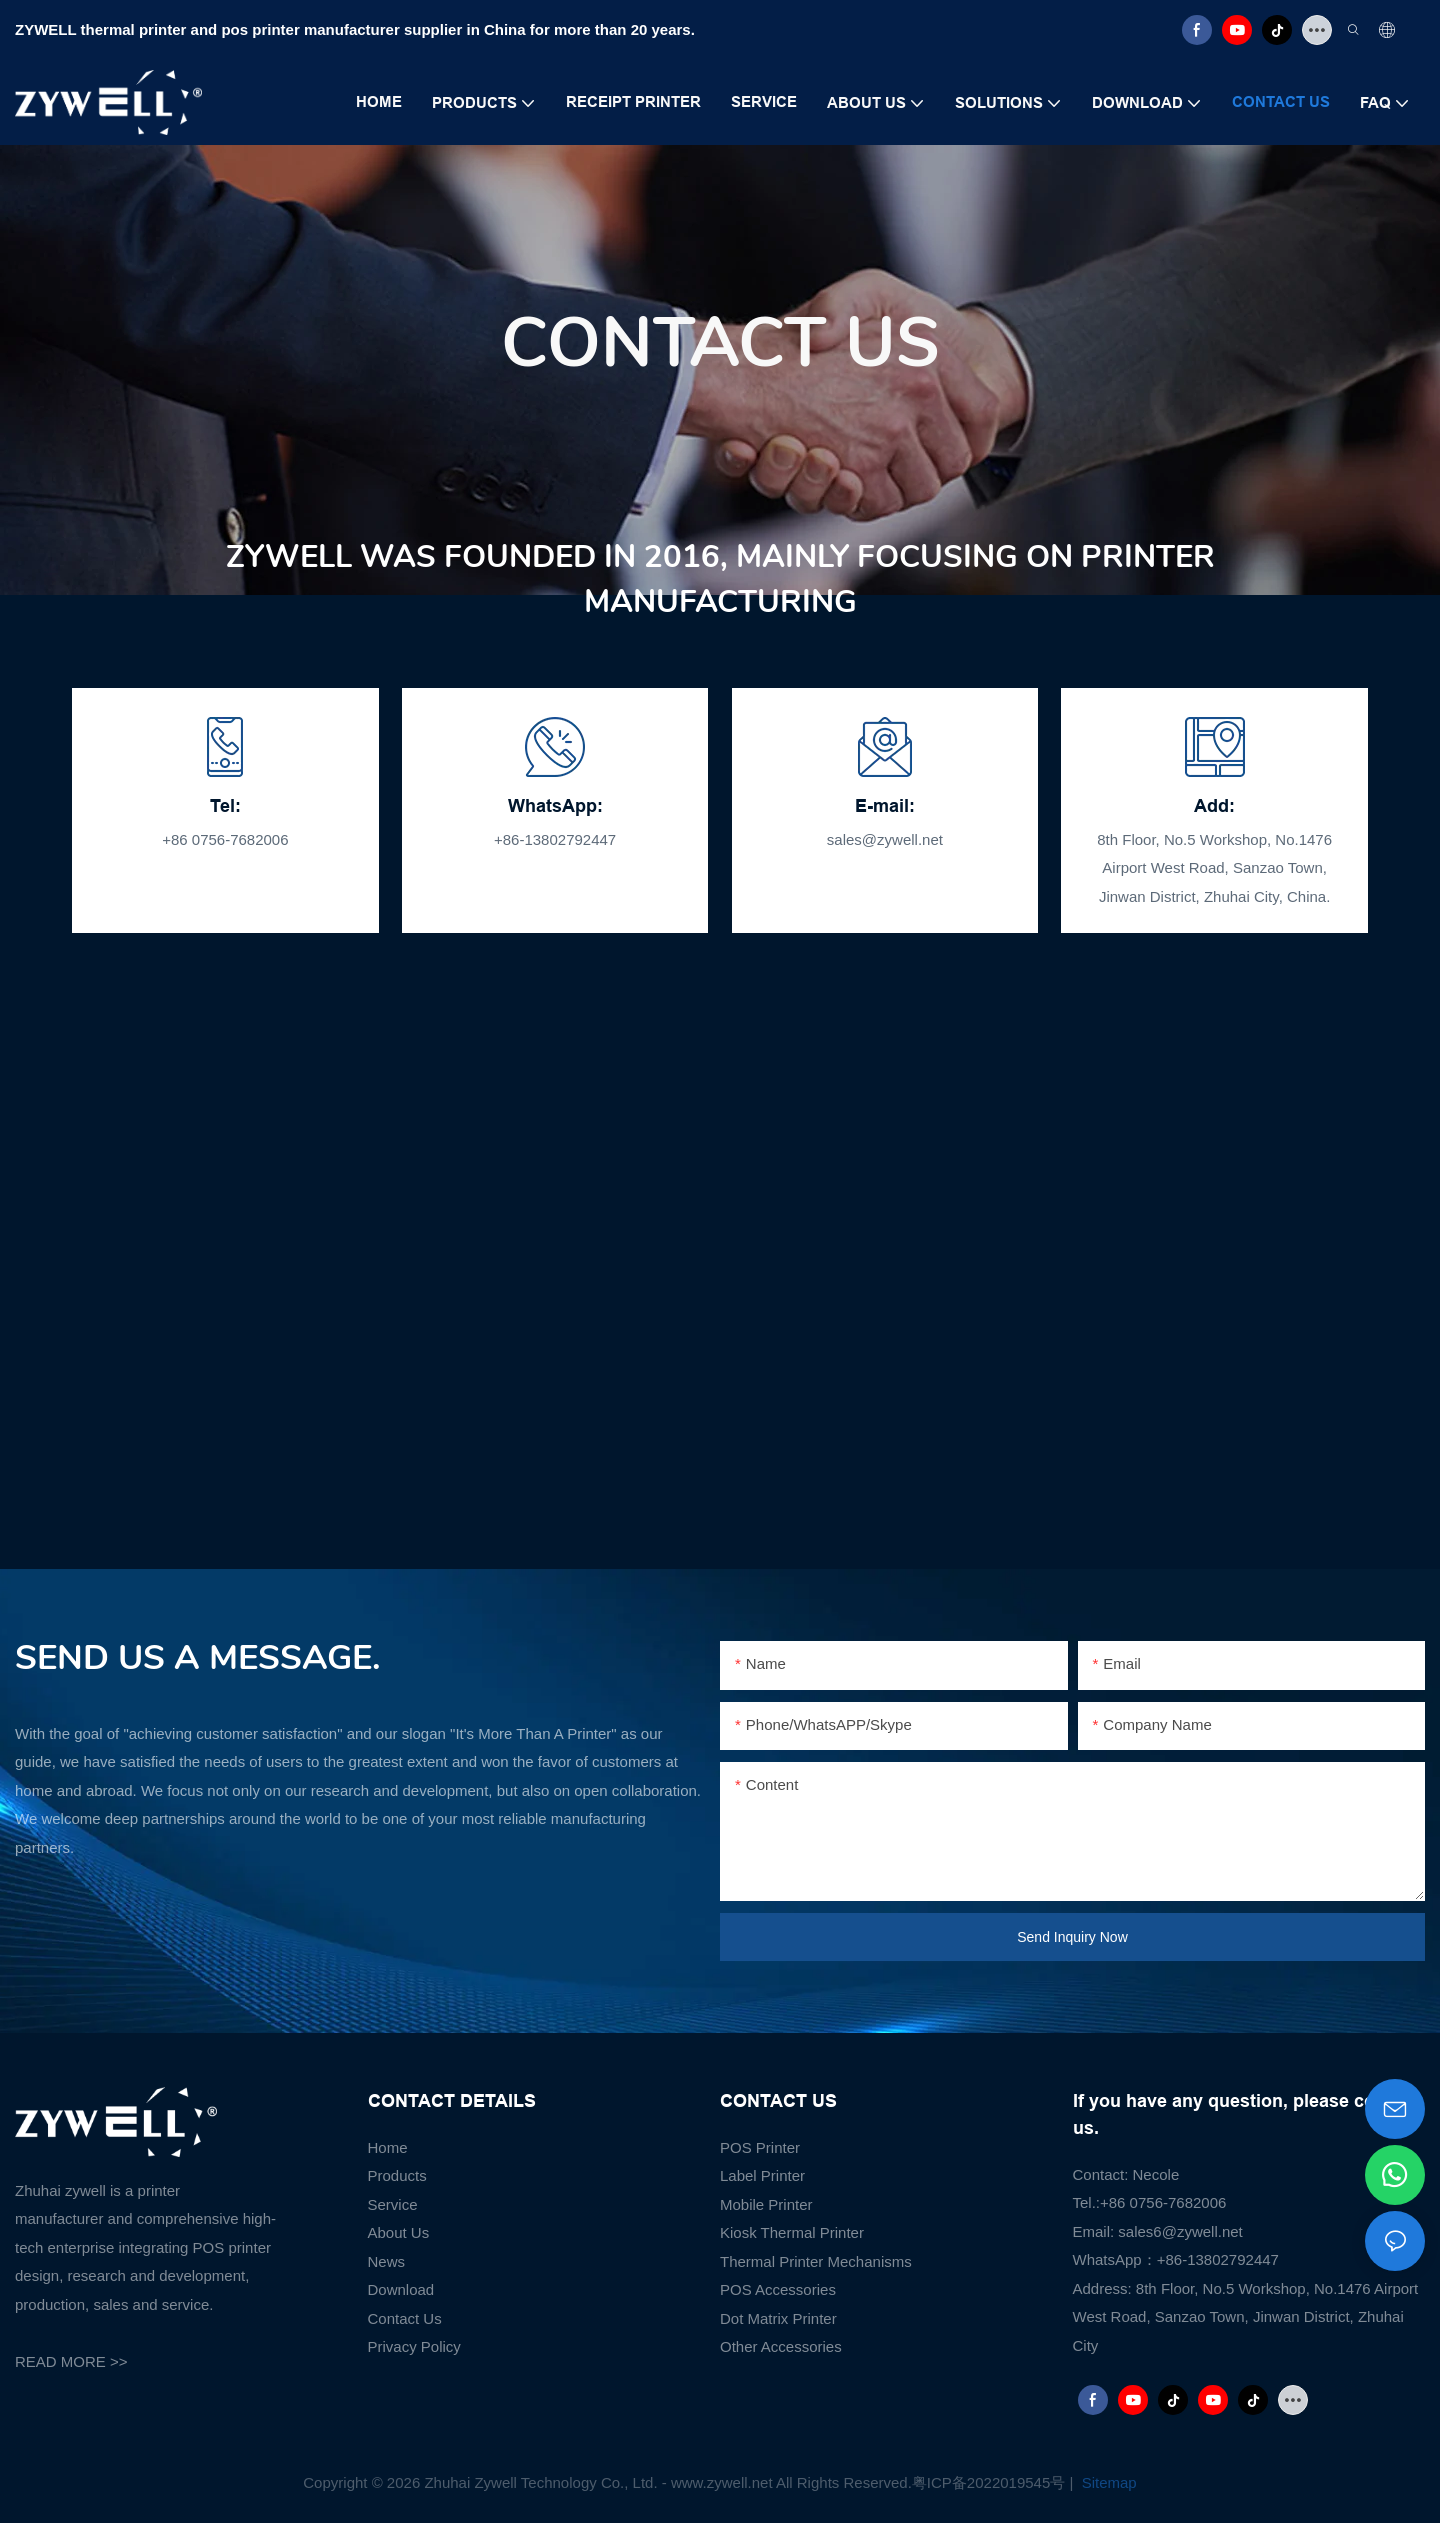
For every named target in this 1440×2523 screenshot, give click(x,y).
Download (401, 2289)
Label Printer (762, 2175)
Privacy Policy (414, 2346)
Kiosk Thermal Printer (792, 2232)
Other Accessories (781, 2346)
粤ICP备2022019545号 (988, 2482)
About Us (399, 2232)
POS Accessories (778, 2289)
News (387, 2261)
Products (397, 2175)
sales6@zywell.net (1180, 2231)
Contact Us (405, 2318)
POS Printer (760, 2147)
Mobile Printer (766, 2204)
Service (393, 2204)
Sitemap (1107, 2482)
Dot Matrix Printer (778, 2318)
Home (388, 2147)
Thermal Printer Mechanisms (816, 2261)
